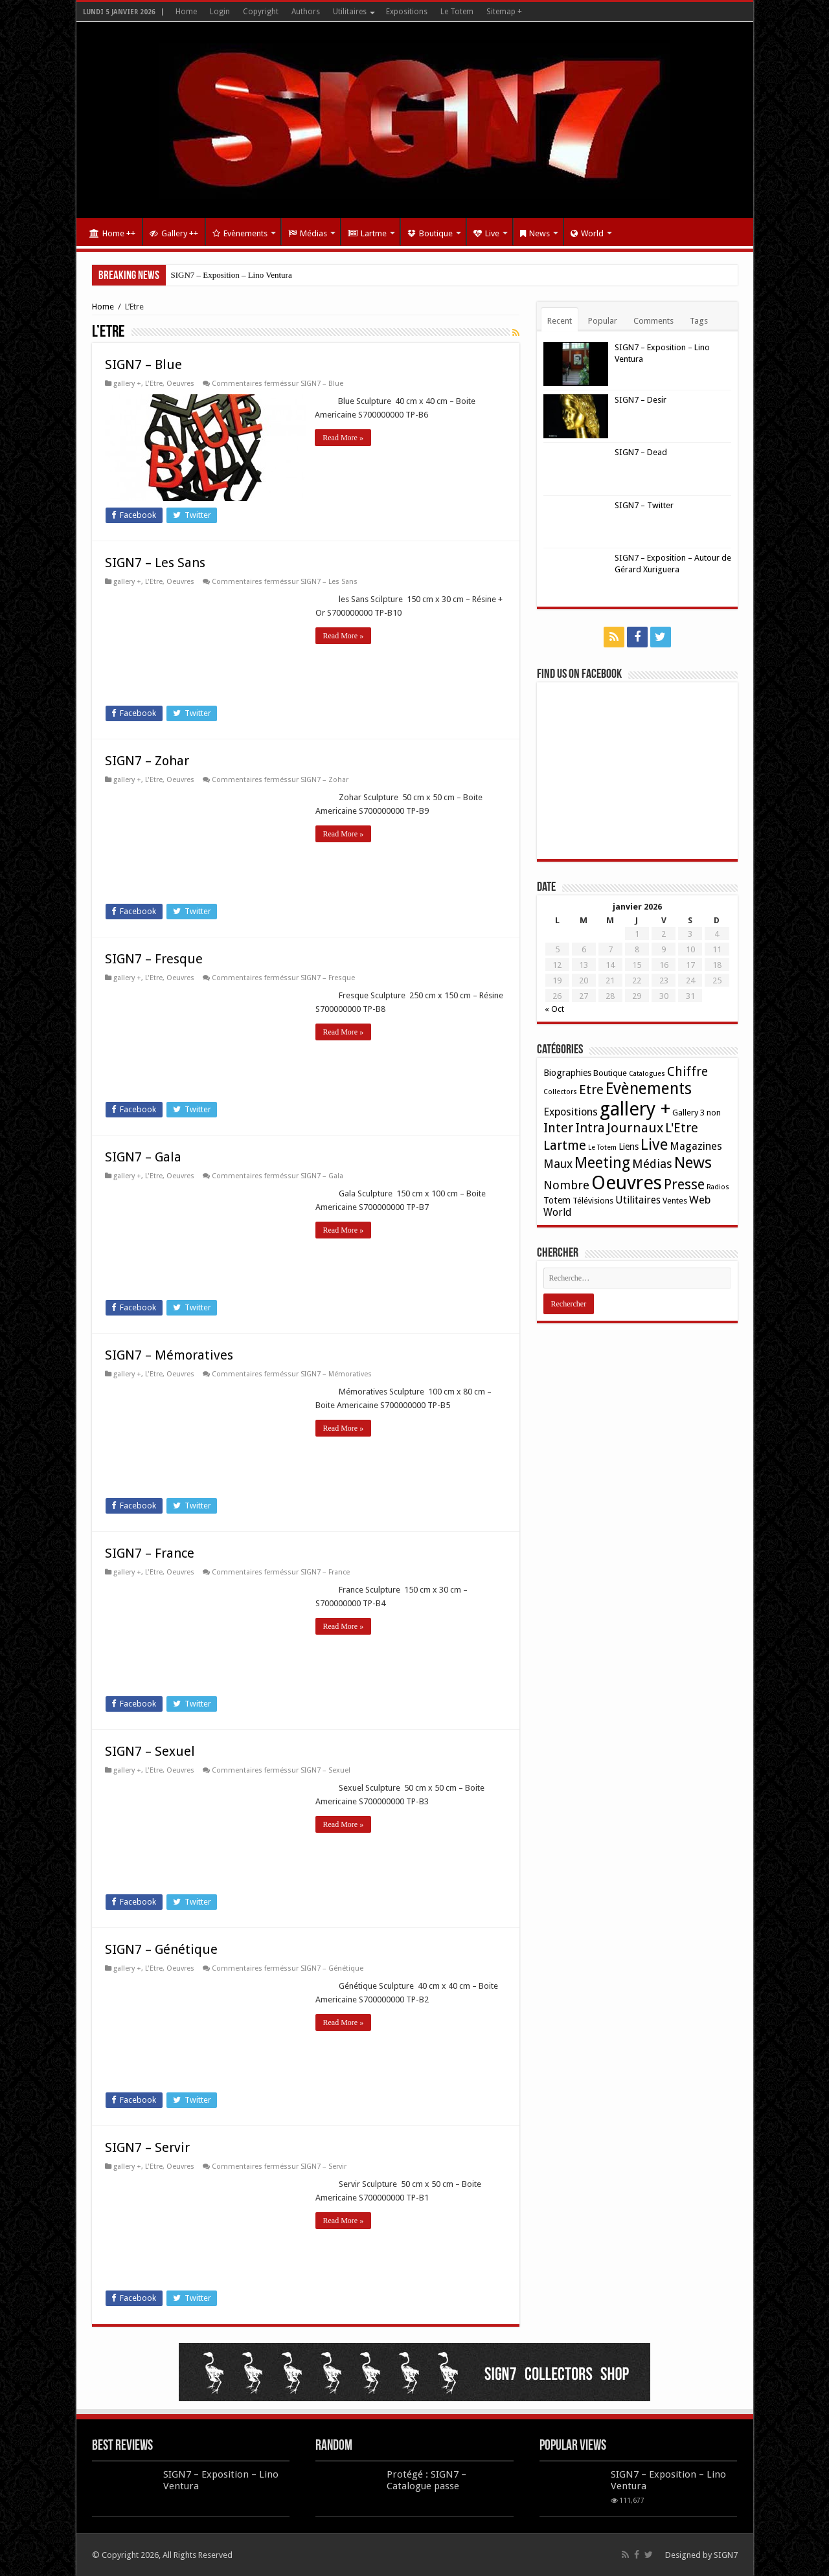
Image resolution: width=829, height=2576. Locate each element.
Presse (684, 1184)
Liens (629, 1146)
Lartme (367, 233)
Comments (653, 321)
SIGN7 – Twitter (644, 505)
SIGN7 (726, 2555)
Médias (307, 233)
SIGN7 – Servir (147, 2147)
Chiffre (687, 1071)
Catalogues (647, 1074)
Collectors (560, 1092)
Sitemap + (504, 11)
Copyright (260, 11)
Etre (591, 1089)
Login (220, 11)
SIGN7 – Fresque (154, 959)
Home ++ (112, 233)
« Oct (554, 1009)
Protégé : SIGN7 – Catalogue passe (426, 2480)
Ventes (675, 1200)
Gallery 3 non (696, 1112)
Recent (559, 321)
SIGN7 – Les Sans (155, 562)
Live (486, 233)
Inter (558, 1128)
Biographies (567, 1073)
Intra (590, 1128)
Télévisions (593, 1200)
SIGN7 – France (149, 1553)
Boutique (430, 233)
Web (699, 1200)
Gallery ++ (174, 233)
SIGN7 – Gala (143, 1157)
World (587, 233)
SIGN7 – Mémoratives (169, 1355)
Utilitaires (350, 11)
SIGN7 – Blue (143, 364)
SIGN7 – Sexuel (150, 1751)
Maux (558, 1163)
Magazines (696, 1146)
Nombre (566, 1185)
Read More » (343, 437)
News (535, 233)
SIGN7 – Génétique (161, 1949)
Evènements (239, 233)
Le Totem (456, 11)
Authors (305, 11)
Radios (718, 1187)
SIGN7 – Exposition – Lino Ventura (231, 275)
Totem (557, 1200)
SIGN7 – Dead (641, 452)
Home (186, 11)
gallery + (127, 383)
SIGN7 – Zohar (147, 760)
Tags (699, 321)
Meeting (602, 1163)
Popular (602, 321)
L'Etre (154, 383)
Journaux (635, 1128)
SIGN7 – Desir (640, 400)
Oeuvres (180, 383)
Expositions (406, 11)
